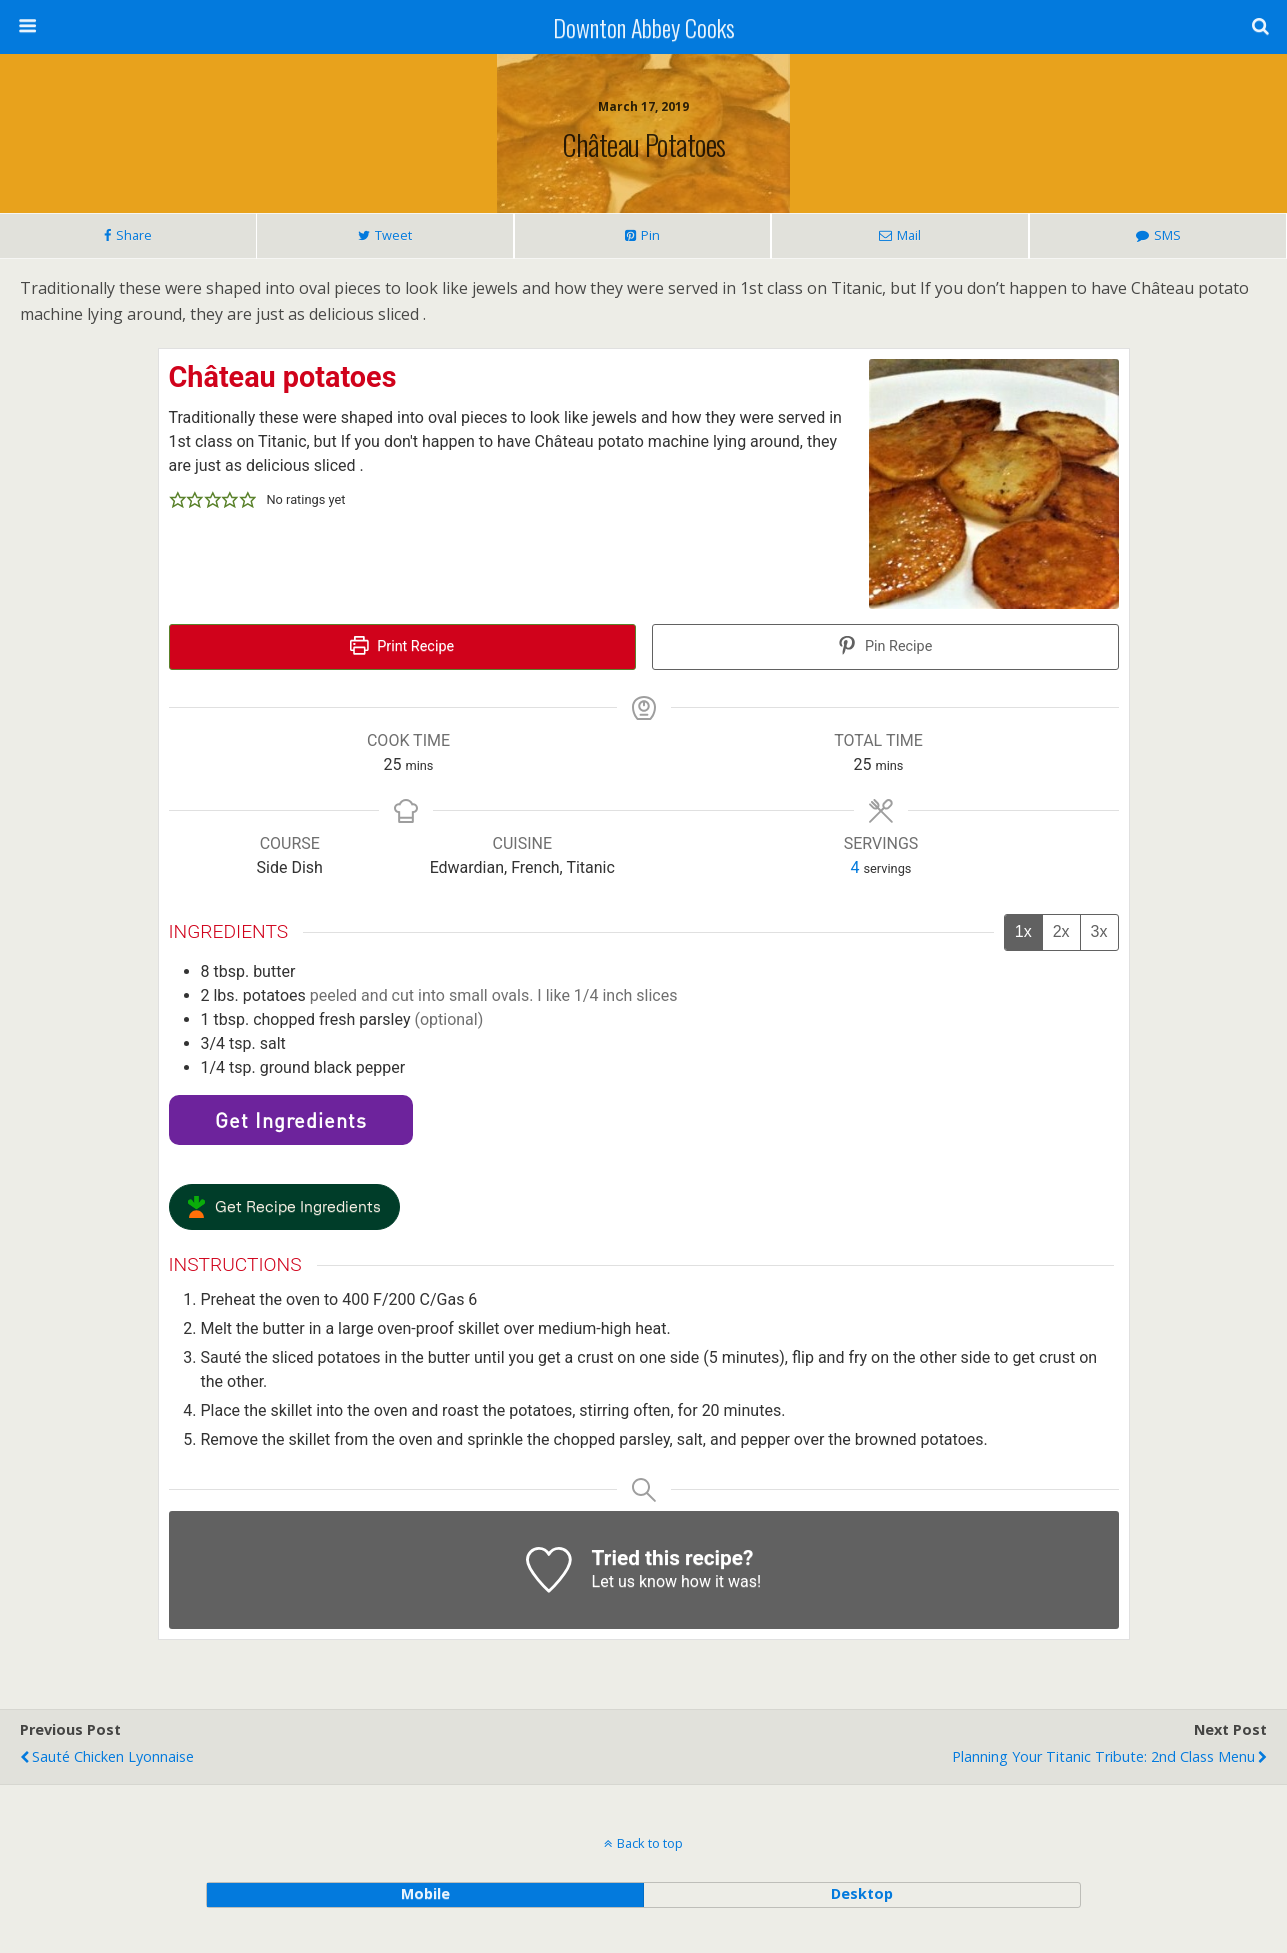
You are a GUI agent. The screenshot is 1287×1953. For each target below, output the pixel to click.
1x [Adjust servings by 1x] (1023, 931)
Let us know (634, 1581)
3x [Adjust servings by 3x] (1099, 931)
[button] (178, 500)
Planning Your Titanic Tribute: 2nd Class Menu (1103, 1756)
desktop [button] (862, 1893)
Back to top (650, 1843)
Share (134, 235)
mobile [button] (425, 1893)
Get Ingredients (291, 1120)
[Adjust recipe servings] (855, 867)
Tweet (393, 235)
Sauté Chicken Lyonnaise (113, 1756)
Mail (909, 235)
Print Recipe (402, 646)
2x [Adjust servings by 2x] (1061, 931)
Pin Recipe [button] (885, 646)
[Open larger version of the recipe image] (994, 484)
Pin (650, 235)
